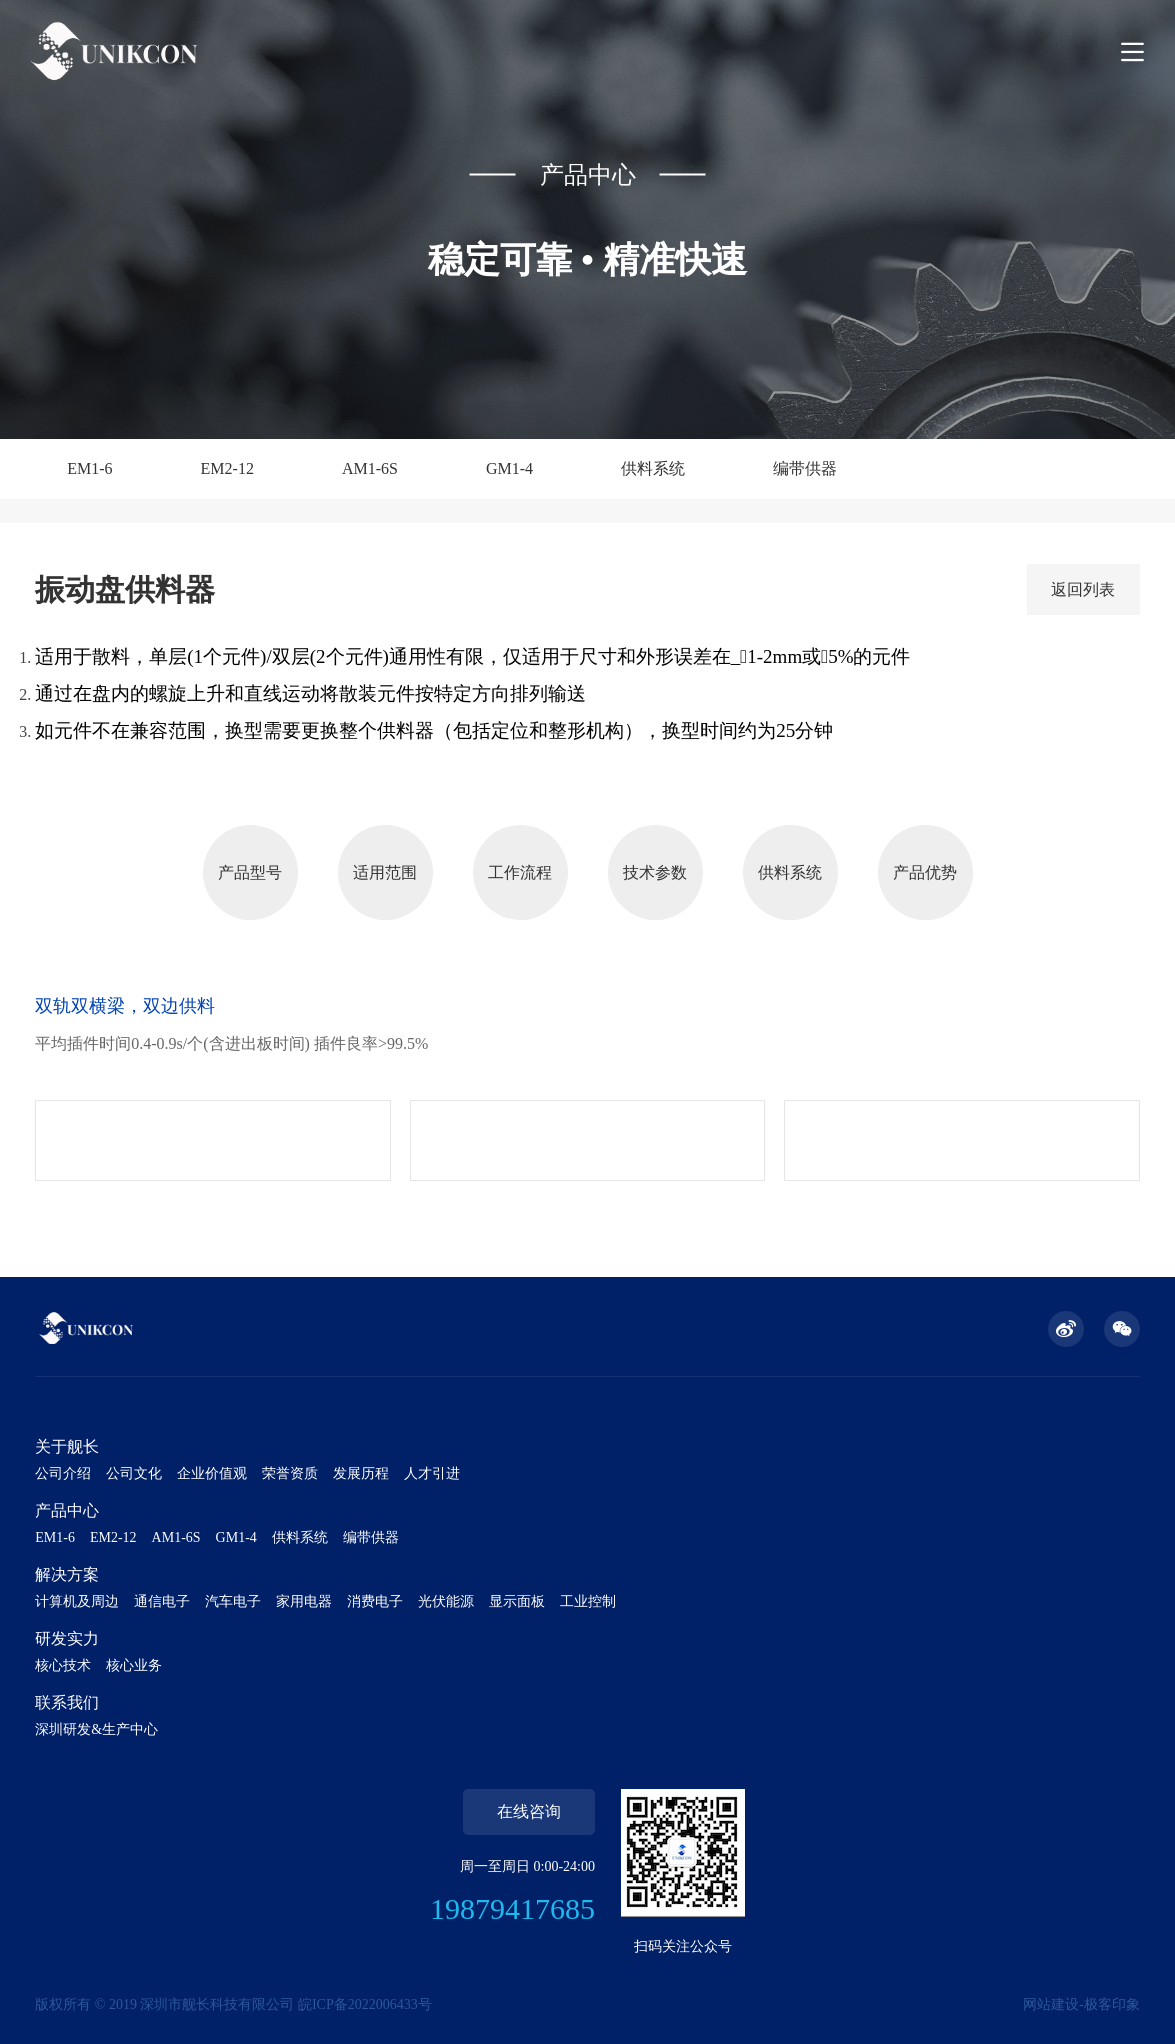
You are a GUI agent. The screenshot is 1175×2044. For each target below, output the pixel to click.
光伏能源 (446, 1601)
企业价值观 (212, 1473)
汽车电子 (233, 1601)
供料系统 (653, 468)
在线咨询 (529, 1811)
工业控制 (588, 1601)
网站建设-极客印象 (1081, 2004)
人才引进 (432, 1473)
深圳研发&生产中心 (96, 1729)
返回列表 (1083, 589)
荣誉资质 (290, 1473)
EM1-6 (89, 468)
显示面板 (517, 1601)
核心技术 (63, 1665)
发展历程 (361, 1473)
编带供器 (805, 468)
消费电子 (375, 1601)
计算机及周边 (77, 1601)
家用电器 (304, 1601)
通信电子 (162, 1601)
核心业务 (134, 1665)
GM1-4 (509, 468)
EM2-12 (227, 468)
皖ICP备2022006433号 (365, 2004)
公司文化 (134, 1473)
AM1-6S (370, 468)
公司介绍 (63, 1473)
